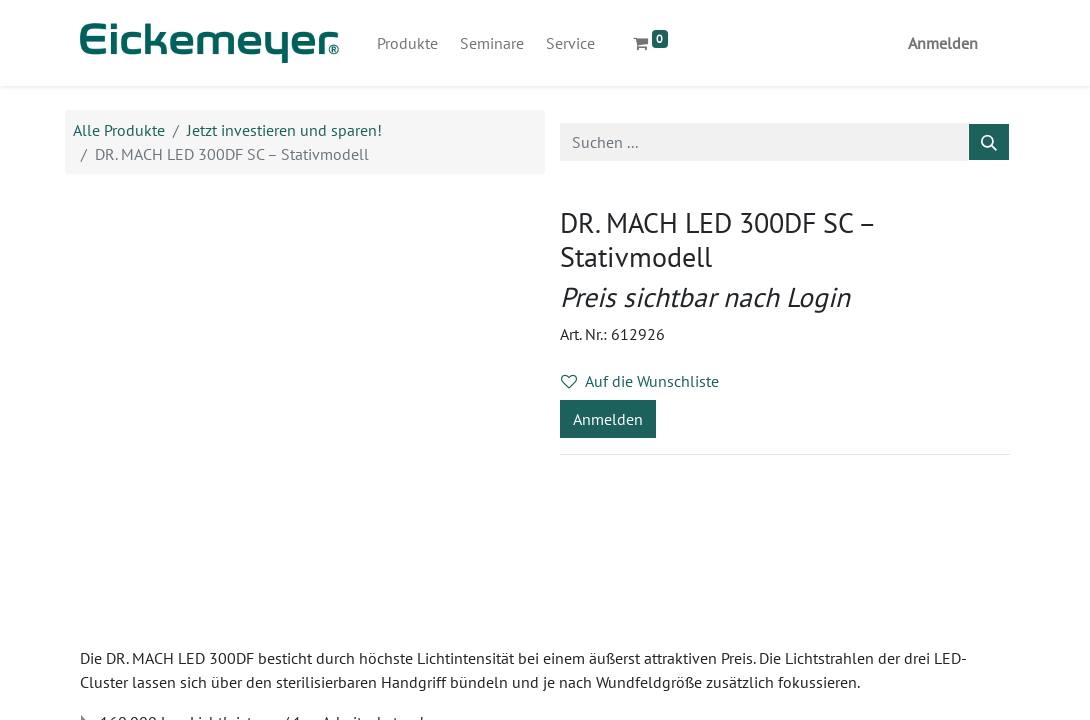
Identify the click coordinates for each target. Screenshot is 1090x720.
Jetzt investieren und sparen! (284, 130)
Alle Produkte (119, 130)
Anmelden (943, 43)
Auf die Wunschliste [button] (640, 381)
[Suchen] (989, 142)
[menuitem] (407, 43)
